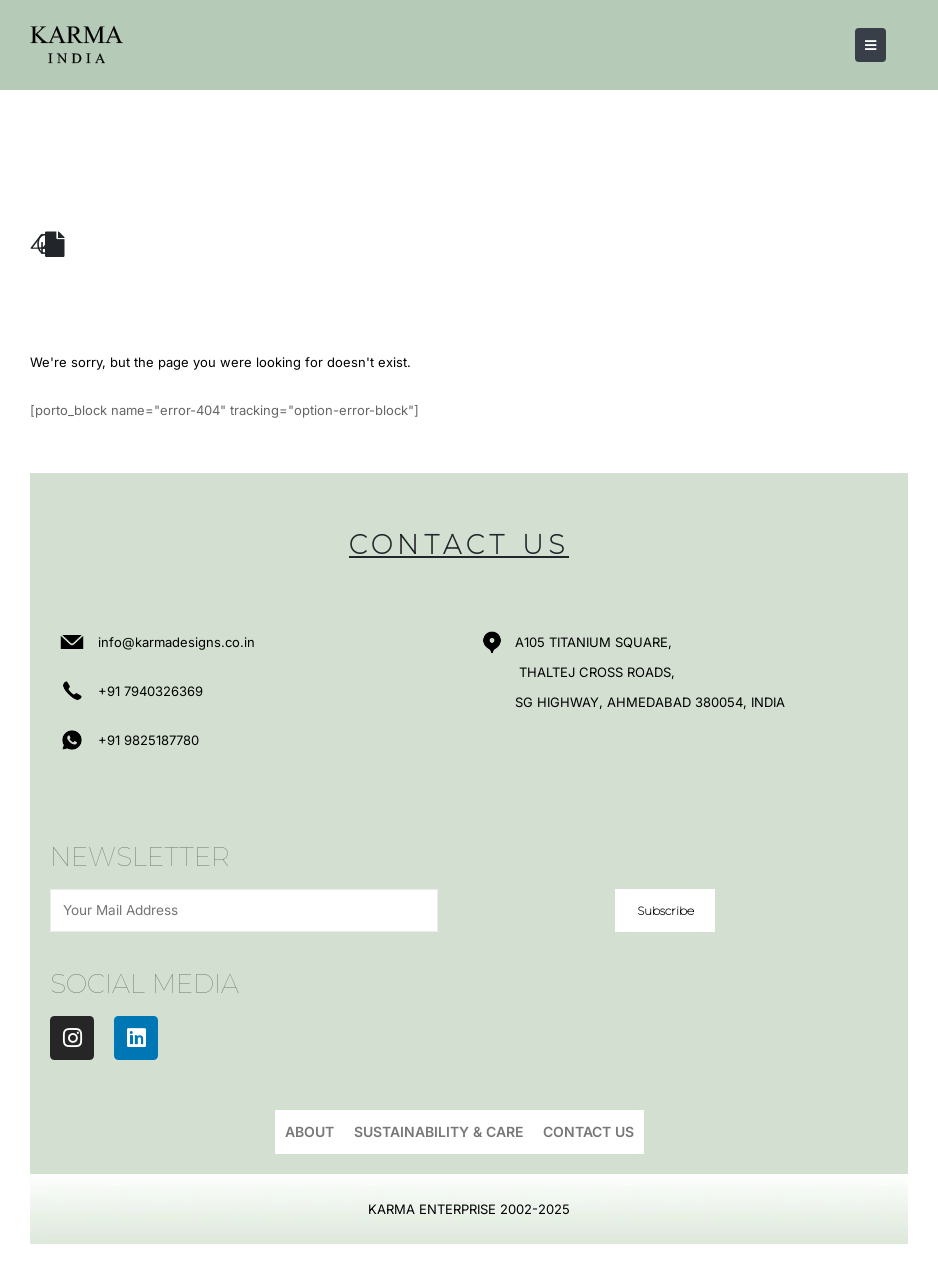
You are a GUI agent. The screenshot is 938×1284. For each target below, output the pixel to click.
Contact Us (588, 1131)
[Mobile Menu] (870, 45)
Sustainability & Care (438, 1131)
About (309, 1131)
